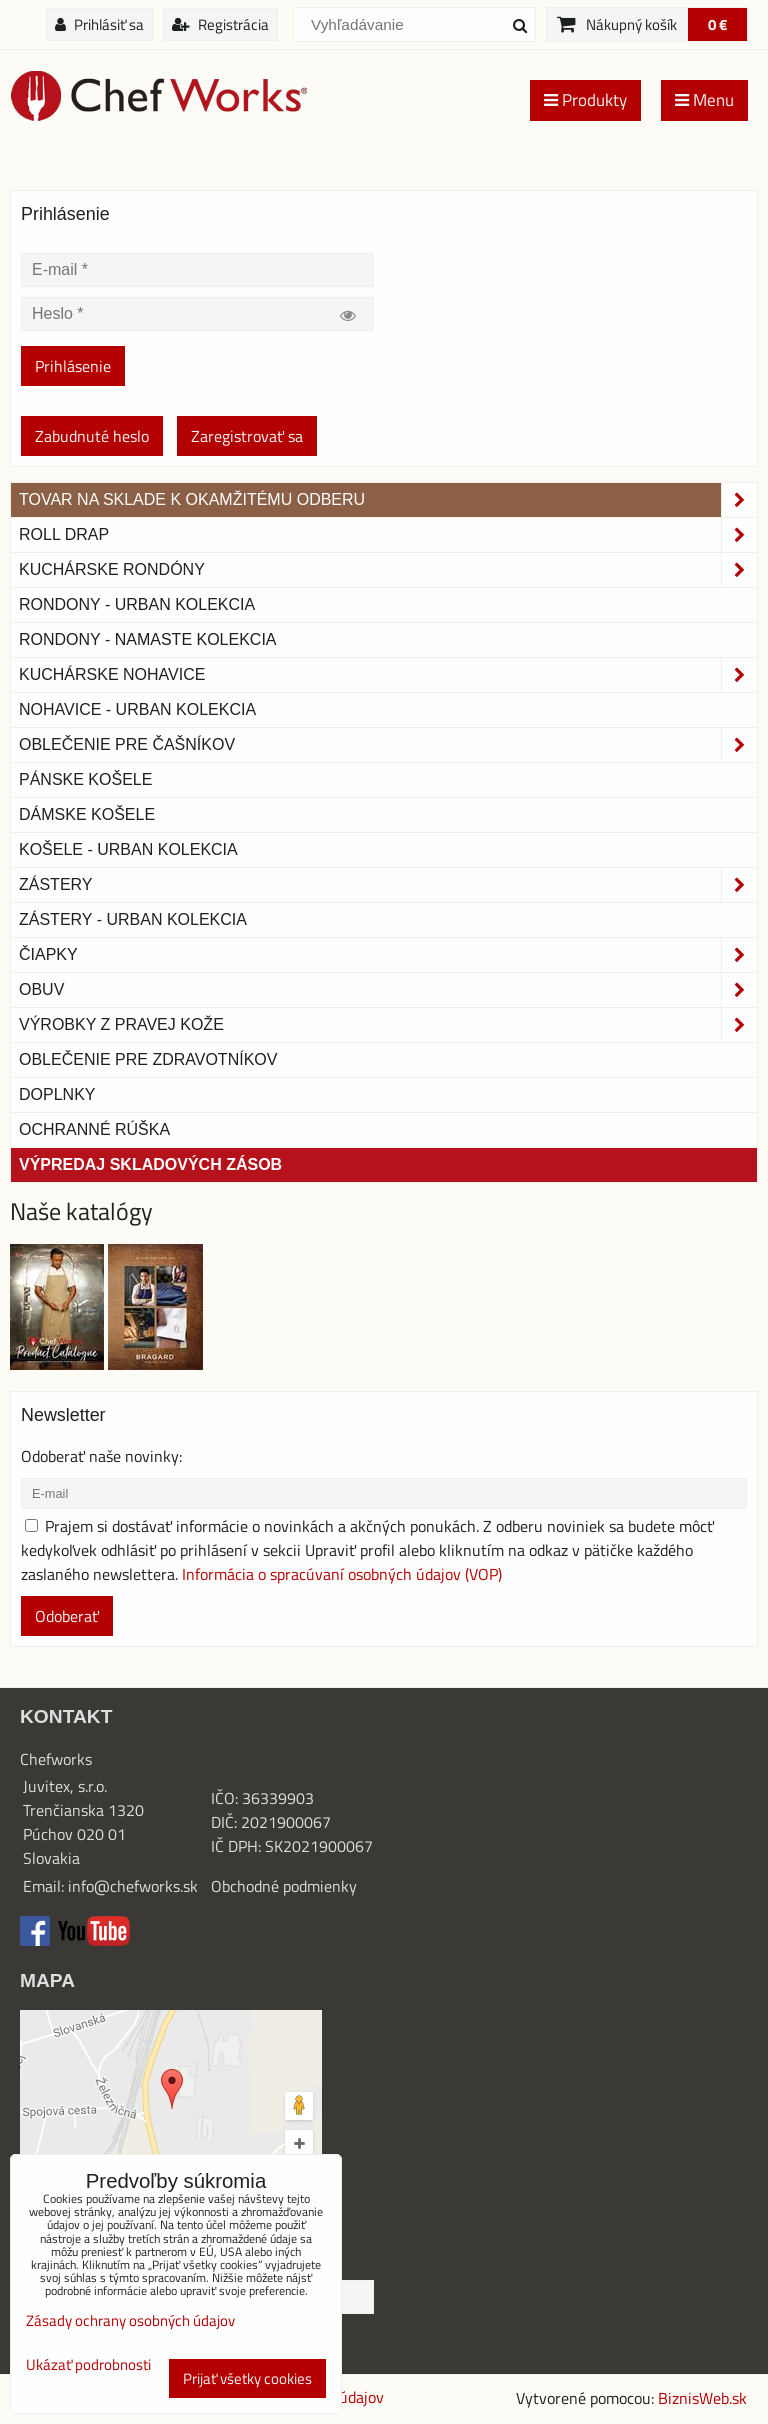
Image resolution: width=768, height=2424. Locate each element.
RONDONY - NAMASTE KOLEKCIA (148, 639)
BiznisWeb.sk (702, 2398)
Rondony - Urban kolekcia (137, 604)
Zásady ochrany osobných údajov (130, 2320)
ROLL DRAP (388, 535)
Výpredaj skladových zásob (150, 1164)
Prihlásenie (73, 366)
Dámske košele (87, 814)
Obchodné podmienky (284, 1886)
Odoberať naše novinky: (101, 1456)
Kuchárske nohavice (388, 675)
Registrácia (220, 24)
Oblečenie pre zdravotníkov (148, 1059)
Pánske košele (85, 779)
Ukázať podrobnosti (88, 2365)
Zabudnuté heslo (92, 436)
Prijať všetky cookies (247, 2378)
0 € (717, 24)
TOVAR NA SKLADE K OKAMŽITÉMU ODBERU (388, 500)
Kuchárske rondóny (388, 570)
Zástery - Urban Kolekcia (133, 919)
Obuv (388, 990)
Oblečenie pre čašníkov (388, 745)
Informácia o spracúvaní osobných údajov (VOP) (342, 1574)
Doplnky (57, 1094)
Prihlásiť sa (99, 24)
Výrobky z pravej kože (388, 1025)
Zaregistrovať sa (247, 436)
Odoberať (67, 1616)
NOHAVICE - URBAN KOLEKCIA (137, 709)
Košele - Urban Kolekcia (128, 849)
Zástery (388, 885)
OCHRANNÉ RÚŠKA (94, 1129)
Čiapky (388, 955)
